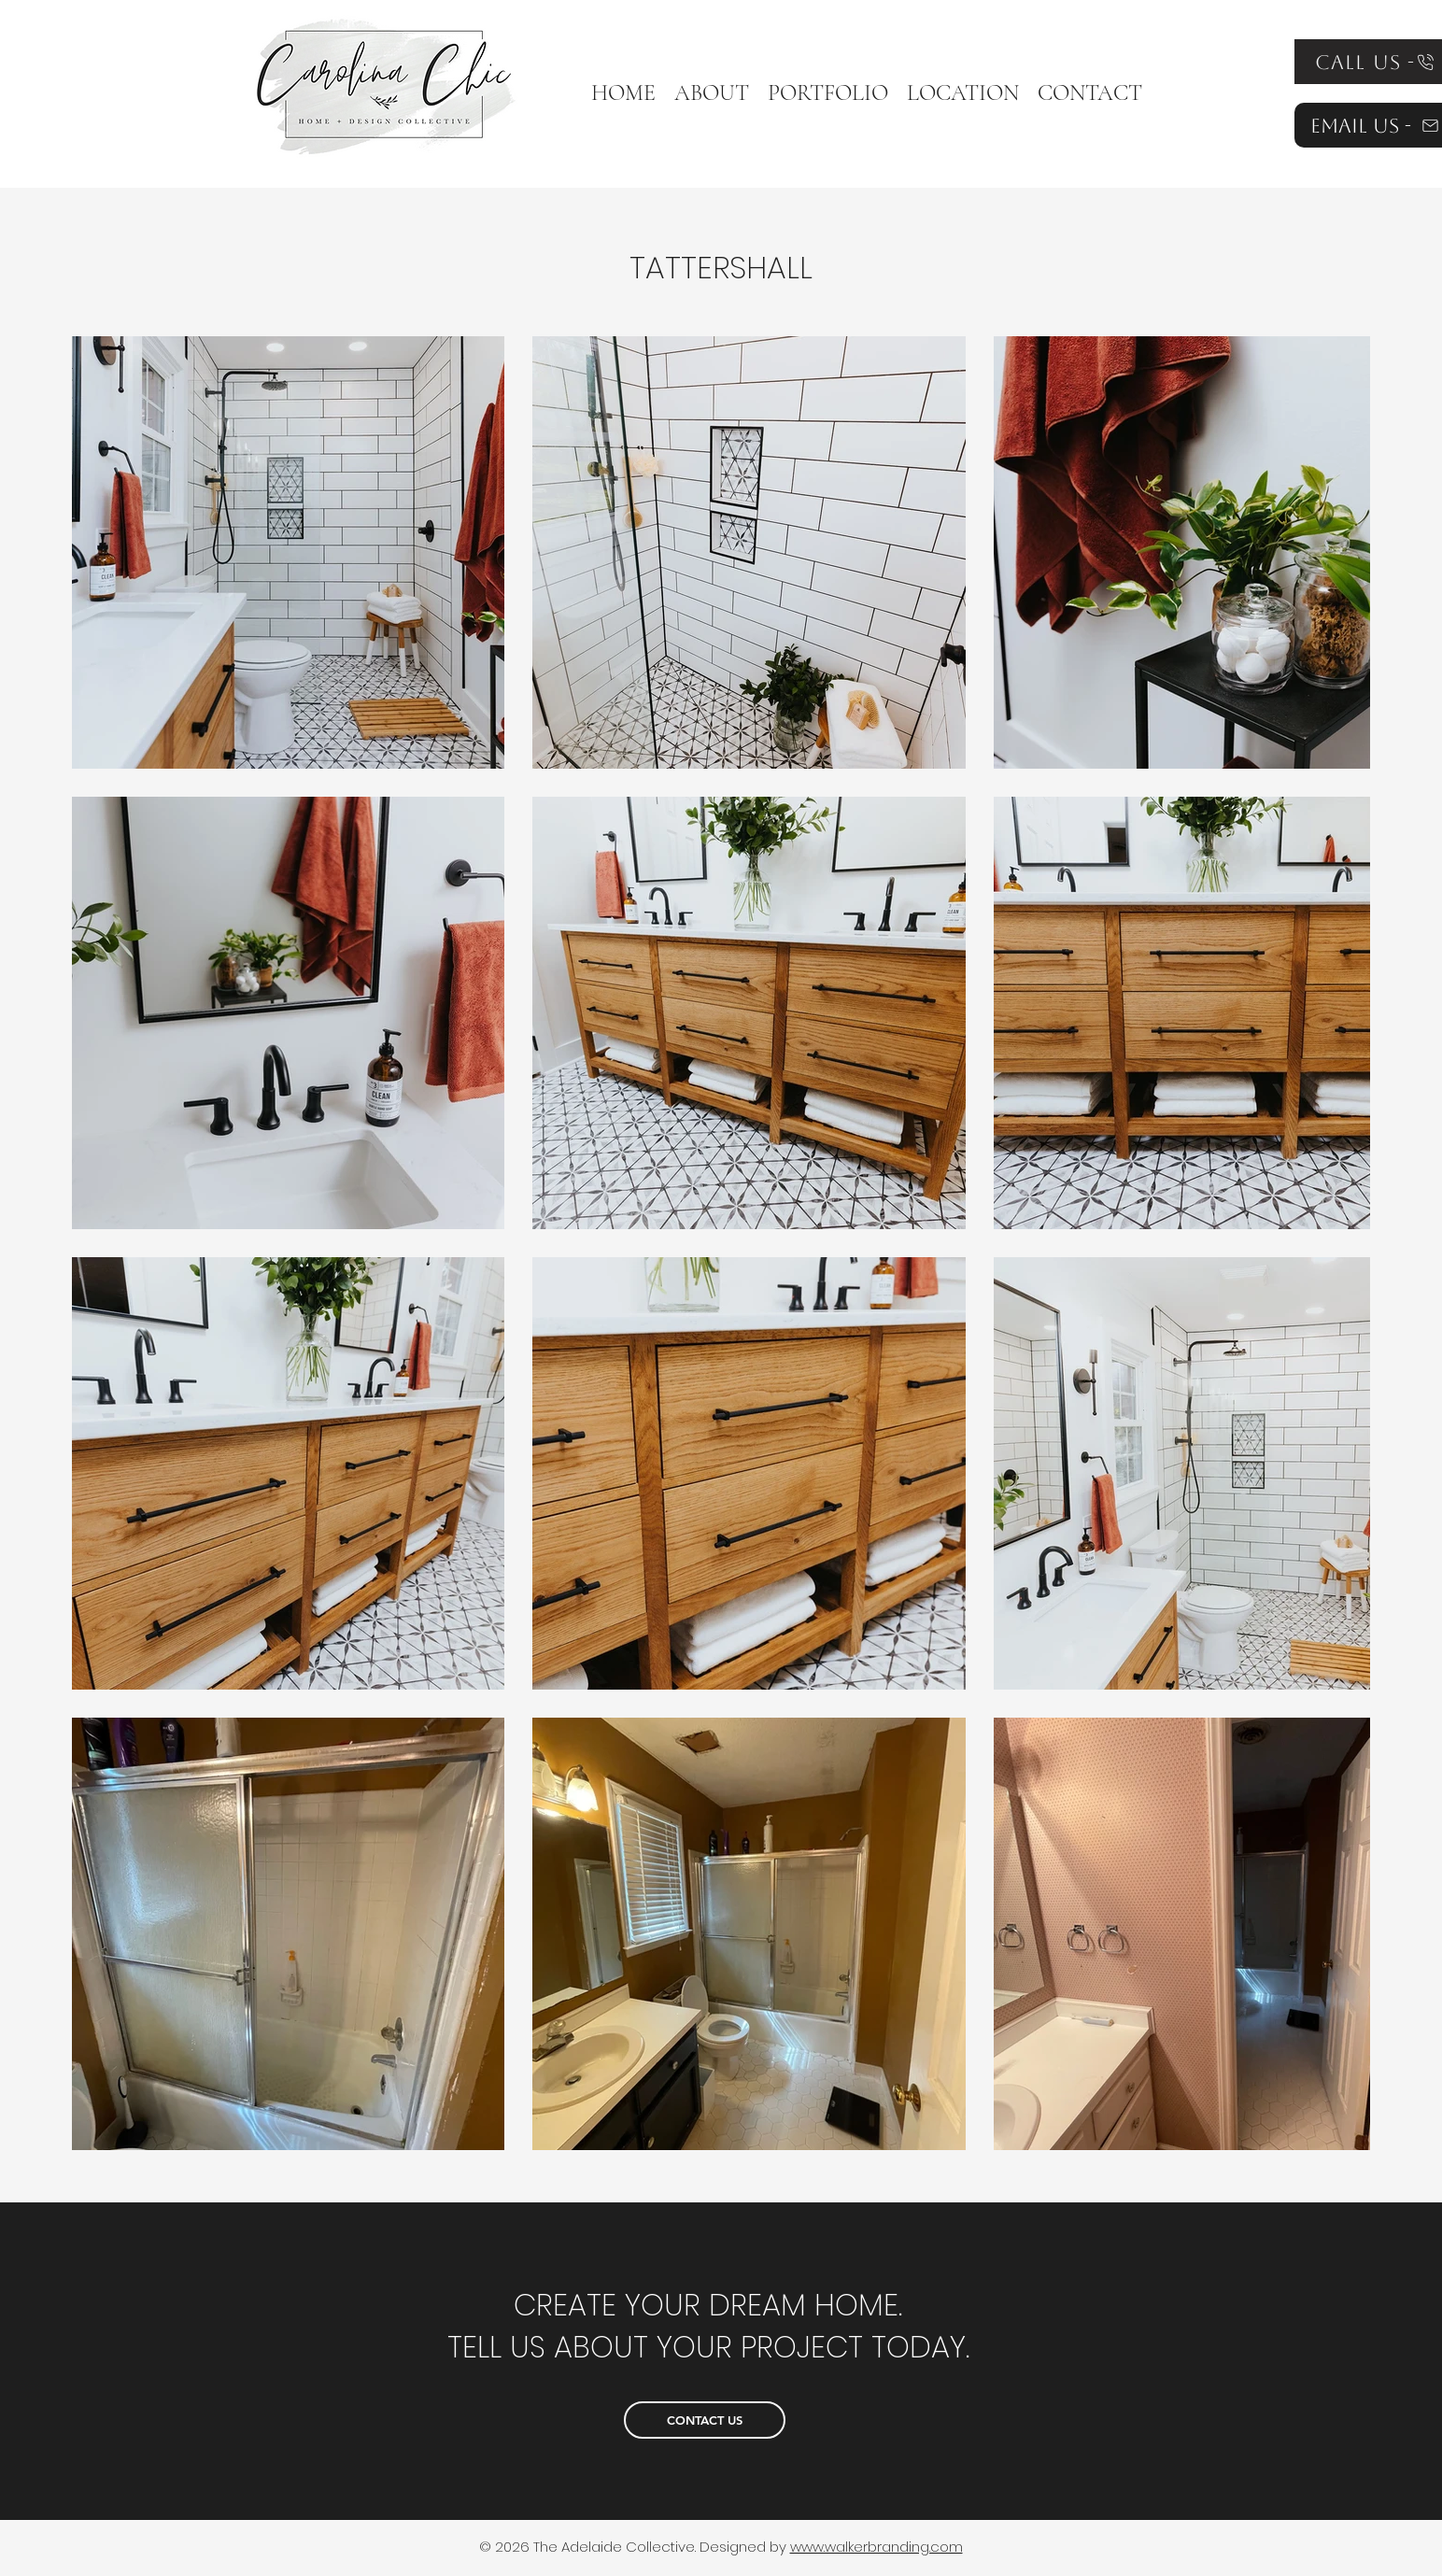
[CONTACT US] (704, 2420)
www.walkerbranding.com (876, 2546)
